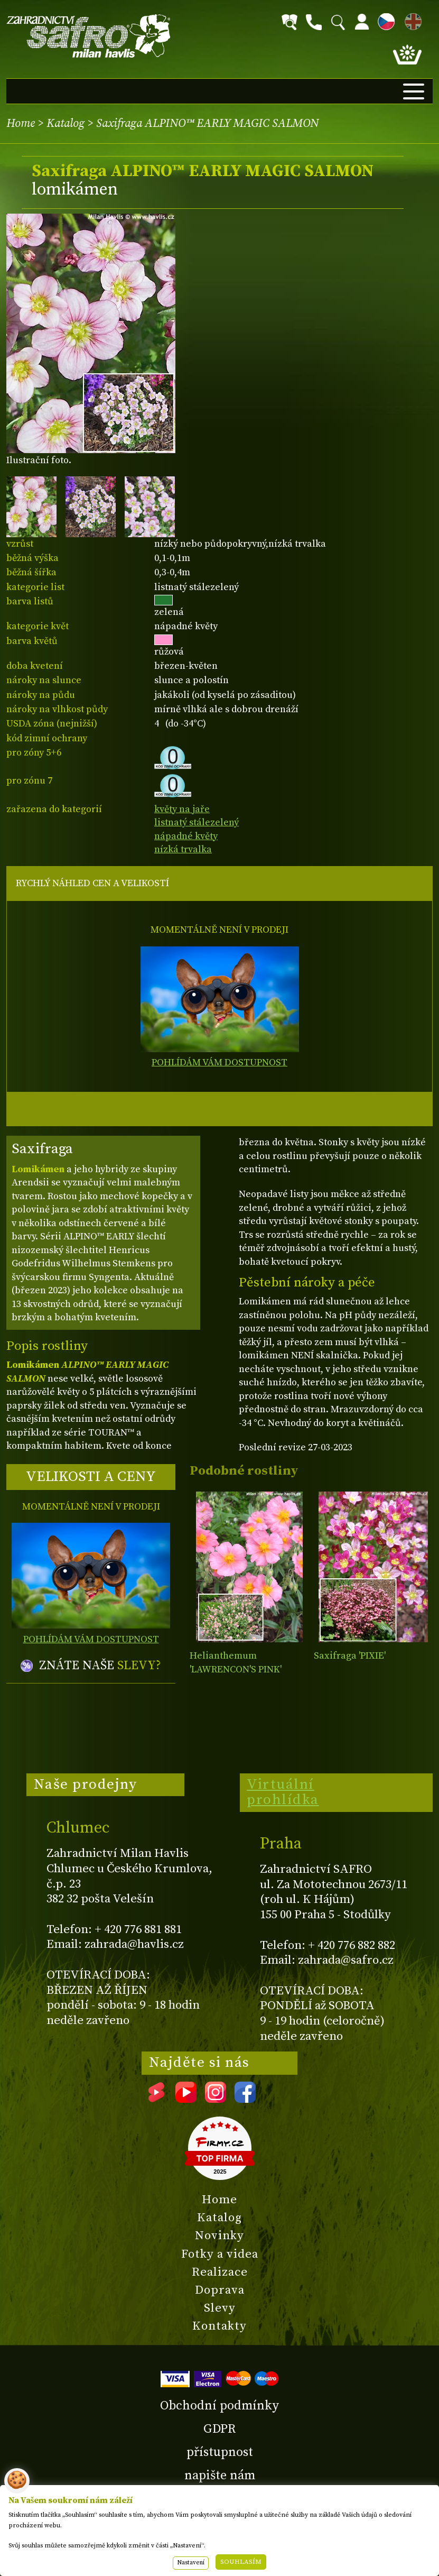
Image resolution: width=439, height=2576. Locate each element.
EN (411, 20)
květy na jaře (182, 809)
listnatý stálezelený (196, 822)
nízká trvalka (183, 849)
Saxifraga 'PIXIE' (350, 1656)
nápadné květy (186, 836)
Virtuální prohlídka (283, 1792)
